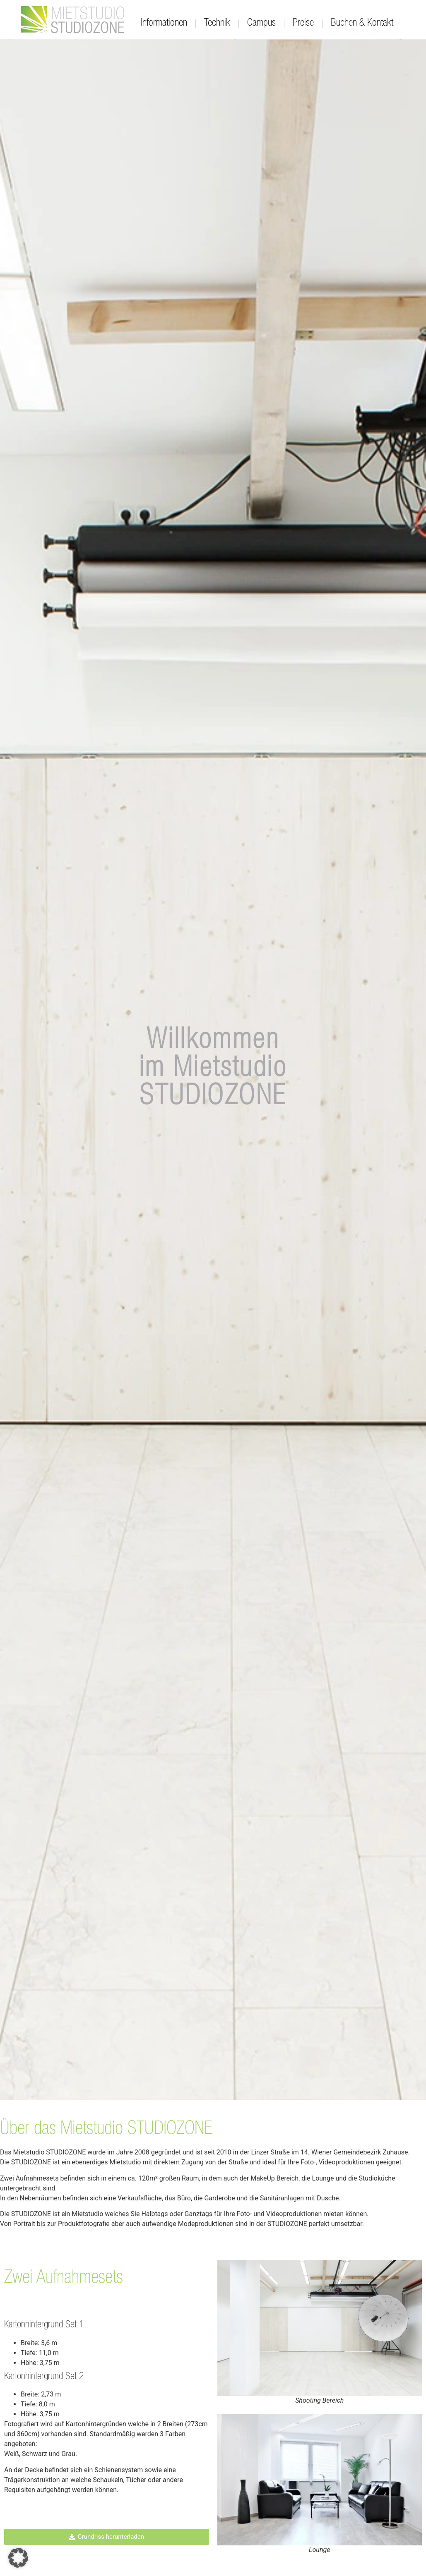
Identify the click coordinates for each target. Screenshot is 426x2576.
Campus (261, 23)
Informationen (164, 23)
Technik (217, 23)
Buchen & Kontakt (362, 23)
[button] (18, 2558)
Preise (303, 23)
